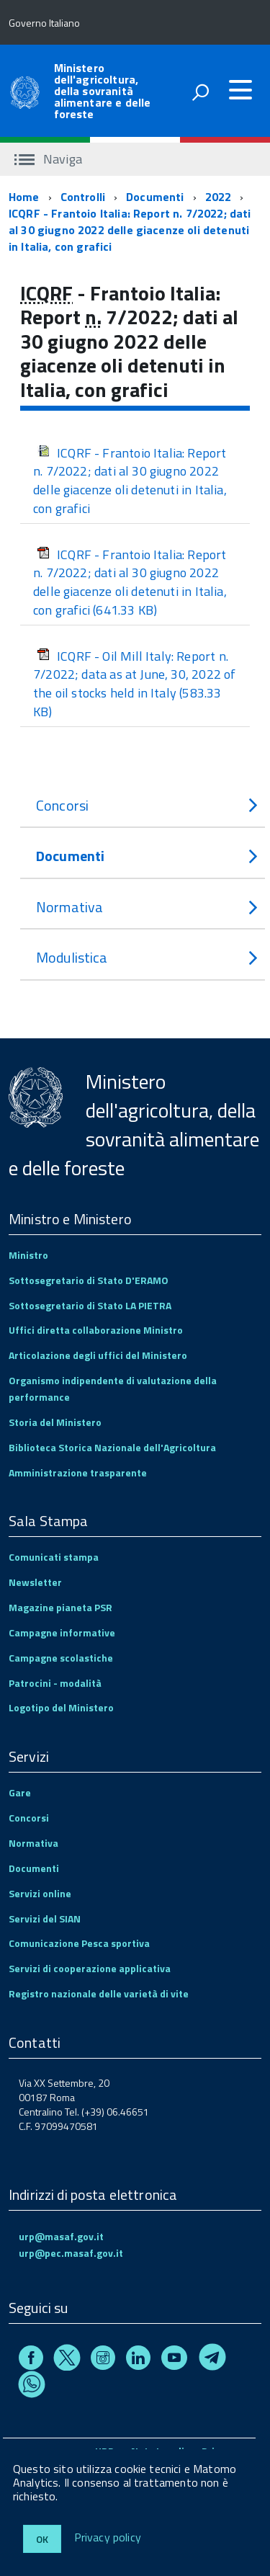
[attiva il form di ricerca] (200, 92)
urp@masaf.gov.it (61, 2236)
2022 (218, 196)
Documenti (155, 196)
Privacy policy (107, 2537)
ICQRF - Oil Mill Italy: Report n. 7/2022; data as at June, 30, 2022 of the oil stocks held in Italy (134, 683)
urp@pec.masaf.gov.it (71, 2252)
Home (24, 196)
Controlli (82, 196)
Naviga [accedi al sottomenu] (48, 159)
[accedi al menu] (240, 90)
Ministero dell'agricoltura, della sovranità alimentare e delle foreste (102, 91)
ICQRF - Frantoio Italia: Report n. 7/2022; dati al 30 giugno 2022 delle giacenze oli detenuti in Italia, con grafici (130, 230)
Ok (42, 2538)
